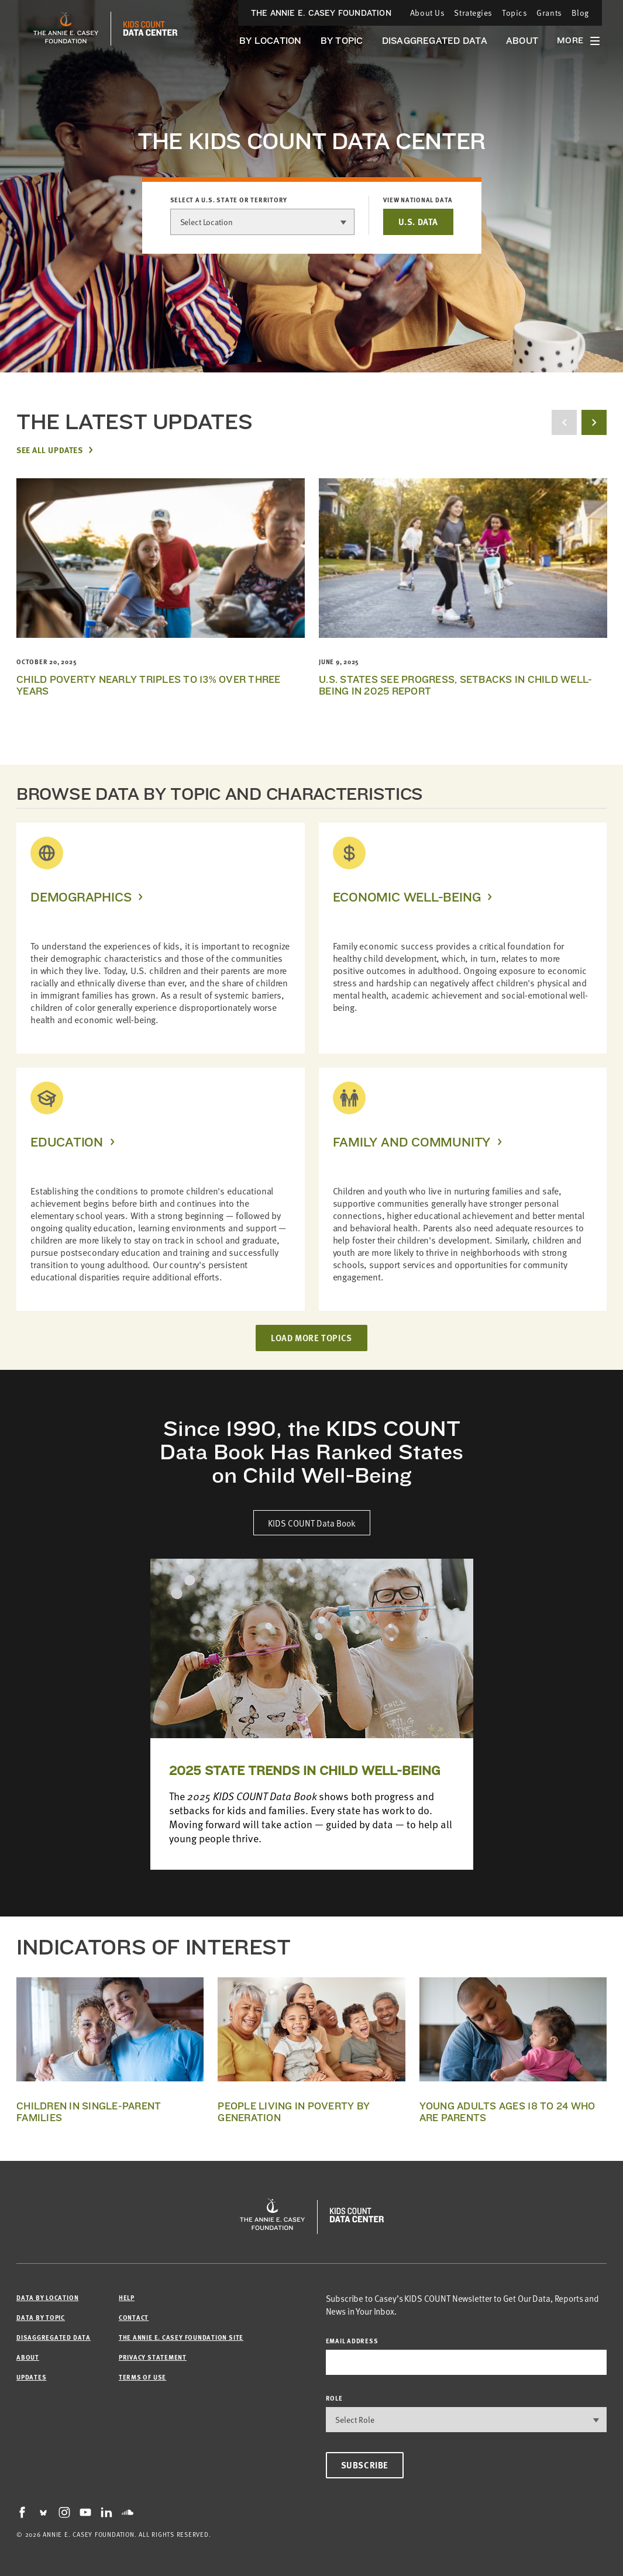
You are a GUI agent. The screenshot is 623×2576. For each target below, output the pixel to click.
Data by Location (47, 2297)
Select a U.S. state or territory (229, 200)
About (522, 40)
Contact (134, 2317)
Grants (549, 12)
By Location (270, 40)
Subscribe (364, 2464)
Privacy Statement (153, 2357)
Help (127, 2297)
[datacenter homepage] (150, 28)
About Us (427, 12)
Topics (514, 12)
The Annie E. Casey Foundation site (181, 2337)
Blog (580, 12)
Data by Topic (40, 2317)
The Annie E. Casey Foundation (321, 13)
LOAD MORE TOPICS (311, 1337)
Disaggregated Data (434, 40)
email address (352, 2340)
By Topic (342, 40)
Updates (31, 2377)
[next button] (594, 422)
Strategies (473, 12)
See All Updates (49, 449)
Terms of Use (142, 2377)
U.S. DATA (418, 221)
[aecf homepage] (66, 28)
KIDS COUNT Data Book (312, 1523)
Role (334, 2398)
